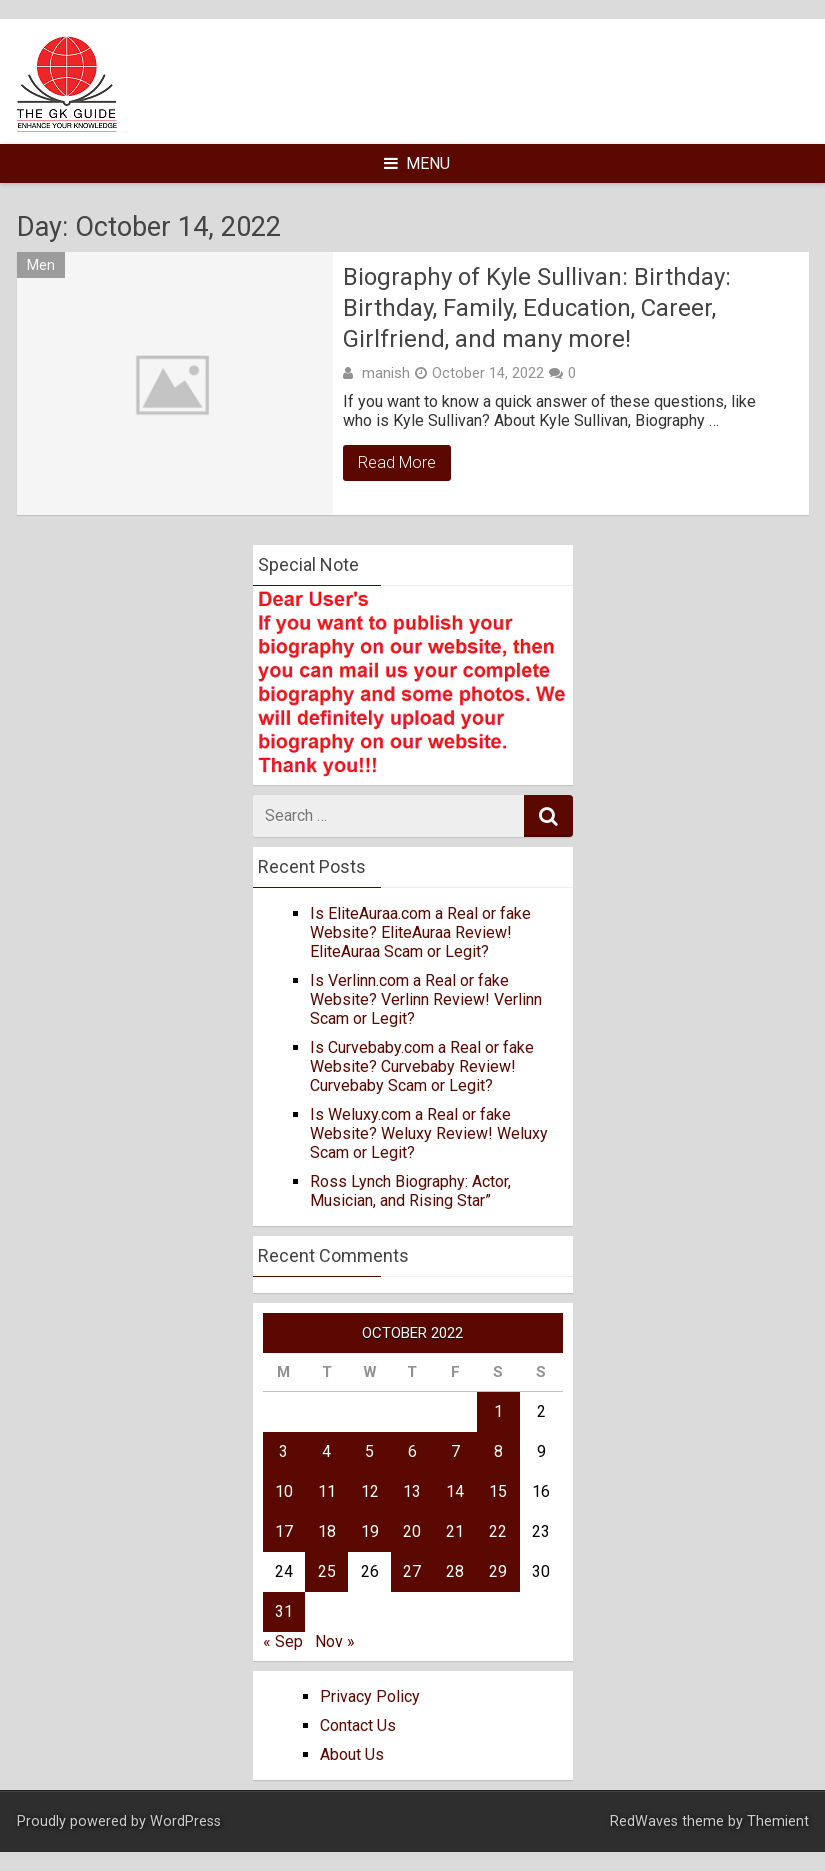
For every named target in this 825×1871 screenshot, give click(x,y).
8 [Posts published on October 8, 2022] (498, 1451)
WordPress (185, 1821)
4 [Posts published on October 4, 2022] (326, 1451)
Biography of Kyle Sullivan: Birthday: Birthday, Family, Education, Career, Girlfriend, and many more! (537, 308)
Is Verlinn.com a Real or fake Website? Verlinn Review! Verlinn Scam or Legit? (426, 999)
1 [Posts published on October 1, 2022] (498, 1411)
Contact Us (358, 1725)
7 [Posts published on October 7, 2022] (455, 1451)
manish (386, 373)
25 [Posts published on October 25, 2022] (327, 1571)
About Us (352, 1754)
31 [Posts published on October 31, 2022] (284, 1611)
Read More (397, 462)
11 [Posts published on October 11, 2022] (327, 1491)
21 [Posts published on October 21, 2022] (455, 1531)
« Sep (283, 1641)
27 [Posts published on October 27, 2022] (412, 1571)
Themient (778, 1821)
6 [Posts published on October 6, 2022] (412, 1451)
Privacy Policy (370, 1696)
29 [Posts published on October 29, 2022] (498, 1571)
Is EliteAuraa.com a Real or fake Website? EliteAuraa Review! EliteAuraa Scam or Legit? (420, 932)
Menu (417, 163)
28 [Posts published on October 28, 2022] (455, 1571)
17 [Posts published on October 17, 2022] (284, 1531)
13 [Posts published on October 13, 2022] (412, 1491)
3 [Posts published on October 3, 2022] (283, 1451)
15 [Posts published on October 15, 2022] (498, 1491)
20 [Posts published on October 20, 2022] (412, 1531)
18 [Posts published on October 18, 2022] (327, 1531)
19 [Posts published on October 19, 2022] (370, 1531)
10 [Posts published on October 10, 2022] (284, 1491)
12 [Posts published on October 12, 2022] (370, 1491)
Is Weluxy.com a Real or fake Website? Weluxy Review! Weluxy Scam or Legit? (429, 1133)
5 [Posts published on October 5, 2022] (369, 1451)
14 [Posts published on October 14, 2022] (455, 1491)
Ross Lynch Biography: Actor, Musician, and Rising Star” (410, 1191)
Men (41, 265)
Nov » (335, 1641)
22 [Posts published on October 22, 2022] (498, 1531)
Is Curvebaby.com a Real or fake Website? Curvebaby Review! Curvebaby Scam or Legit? (422, 1066)
